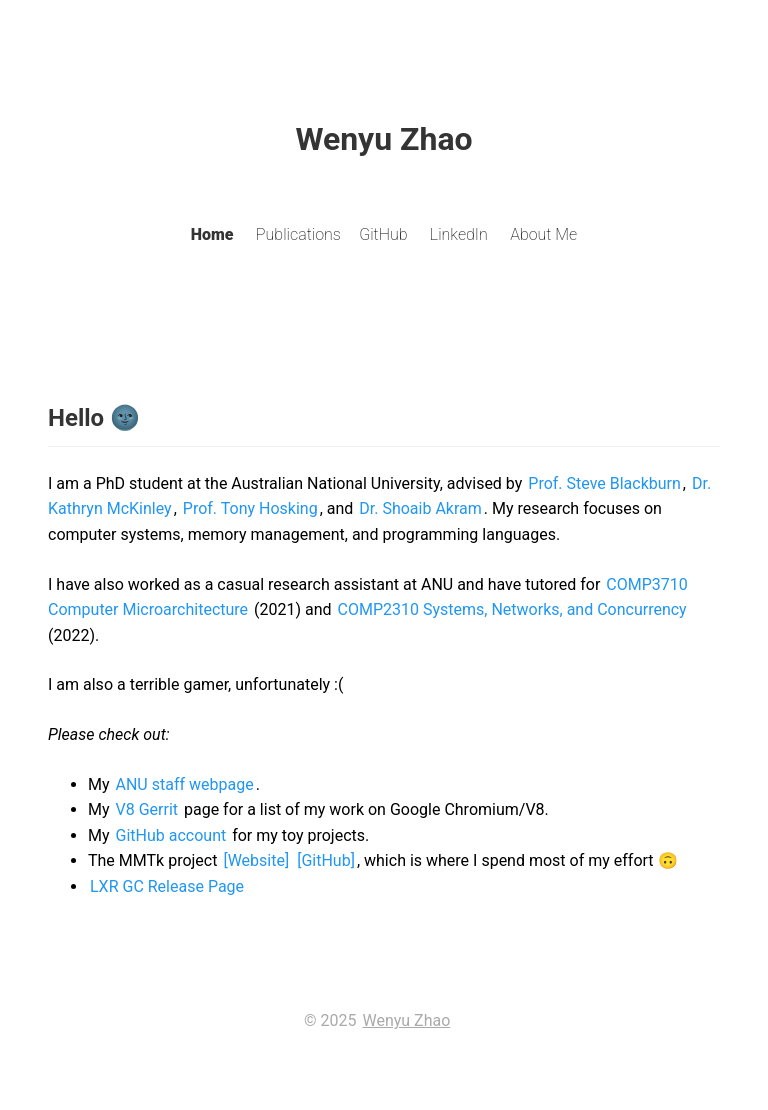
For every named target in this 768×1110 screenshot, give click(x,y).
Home (212, 234)
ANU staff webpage (185, 784)
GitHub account (171, 835)
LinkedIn (459, 234)
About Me (543, 234)
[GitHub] (326, 860)
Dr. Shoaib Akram (420, 508)
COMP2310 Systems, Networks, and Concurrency (512, 609)
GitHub (383, 234)
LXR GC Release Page (167, 886)
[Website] (256, 860)
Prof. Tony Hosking (250, 508)
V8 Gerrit (147, 809)
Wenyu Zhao (406, 1020)
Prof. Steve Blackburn (604, 483)
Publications (298, 234)
